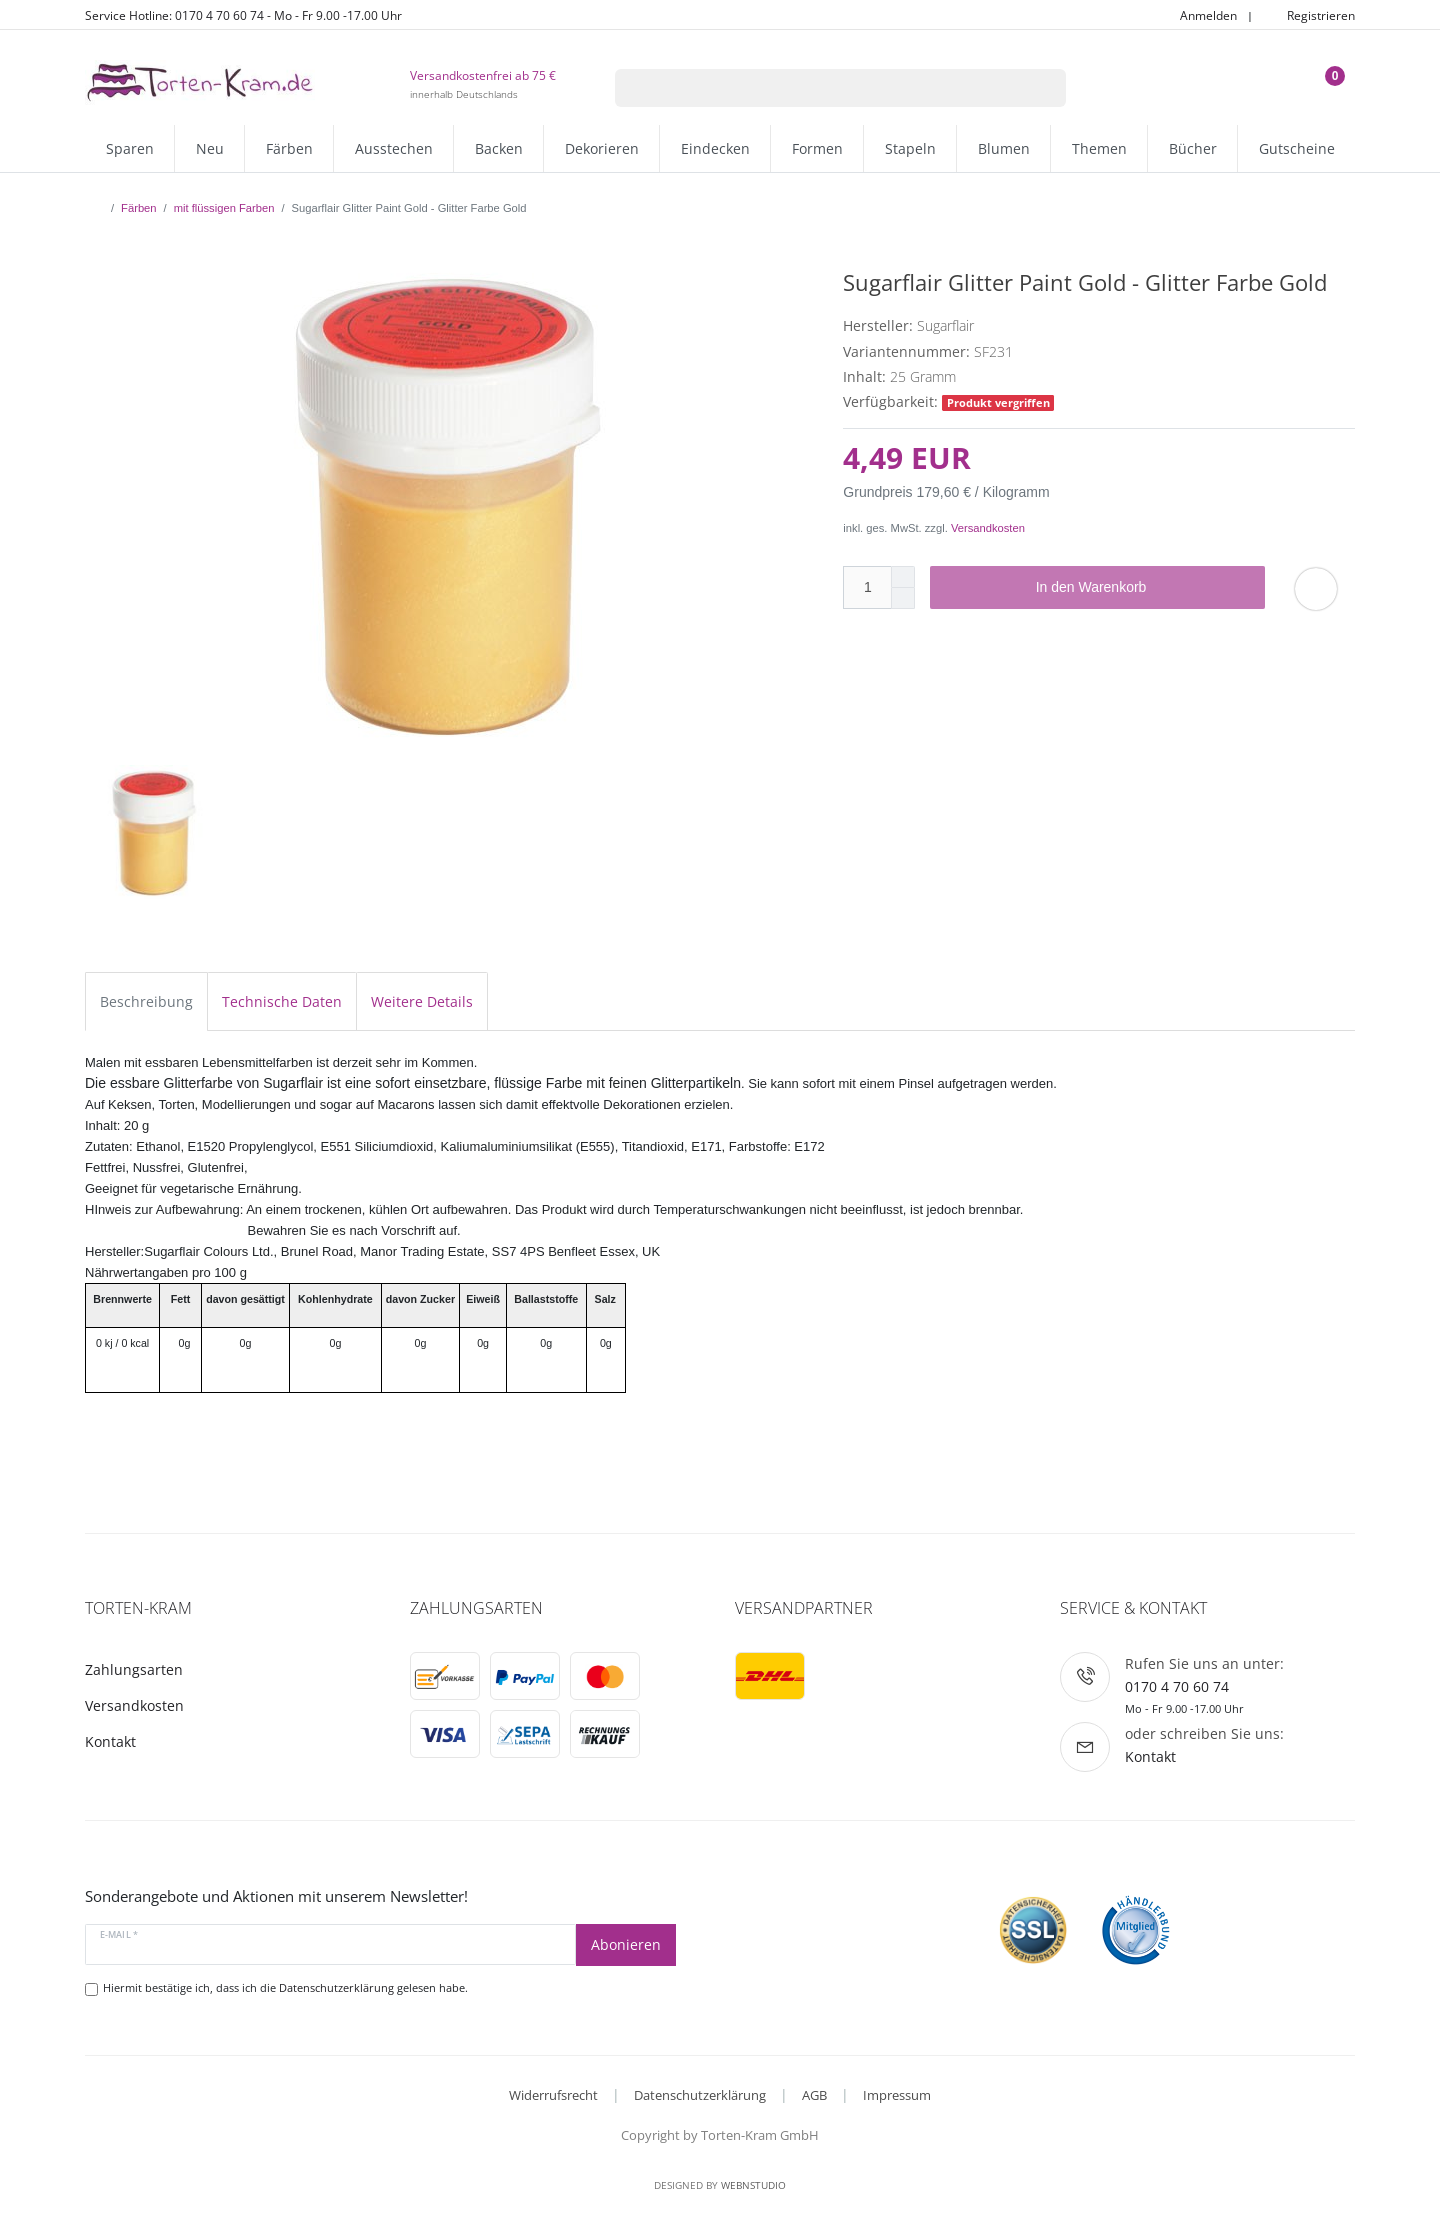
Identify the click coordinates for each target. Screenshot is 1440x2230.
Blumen (1004, 148)
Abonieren (626, 1944)
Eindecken (715, 148)
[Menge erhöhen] (903, 577)
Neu (210, 148)
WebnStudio (753, 2185)
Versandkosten (988, 528)
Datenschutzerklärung (700, 2095)
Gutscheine (1297, 148)
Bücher (1193, 148)
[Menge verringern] (903, 598)
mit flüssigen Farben (224, 208)
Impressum (897, 2095)
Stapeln (910, 148)
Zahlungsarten (134, 1669)
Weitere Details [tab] (422, 1001)
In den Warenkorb (1143, 588)
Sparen (130, 148)
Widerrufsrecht (553, 2095)
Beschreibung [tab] (146, 1001)
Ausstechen (394, 148)
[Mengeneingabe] (867, 587)
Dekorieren (602, 148)
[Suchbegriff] (815, 88)
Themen (1099, 148)
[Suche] (1040, 88)
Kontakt (110, 1741)
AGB (814, 2095)
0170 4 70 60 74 (1177, 1686)
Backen (499, 148)
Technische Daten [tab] (282, 1001)
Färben (289, 148)
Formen (817, 148)
